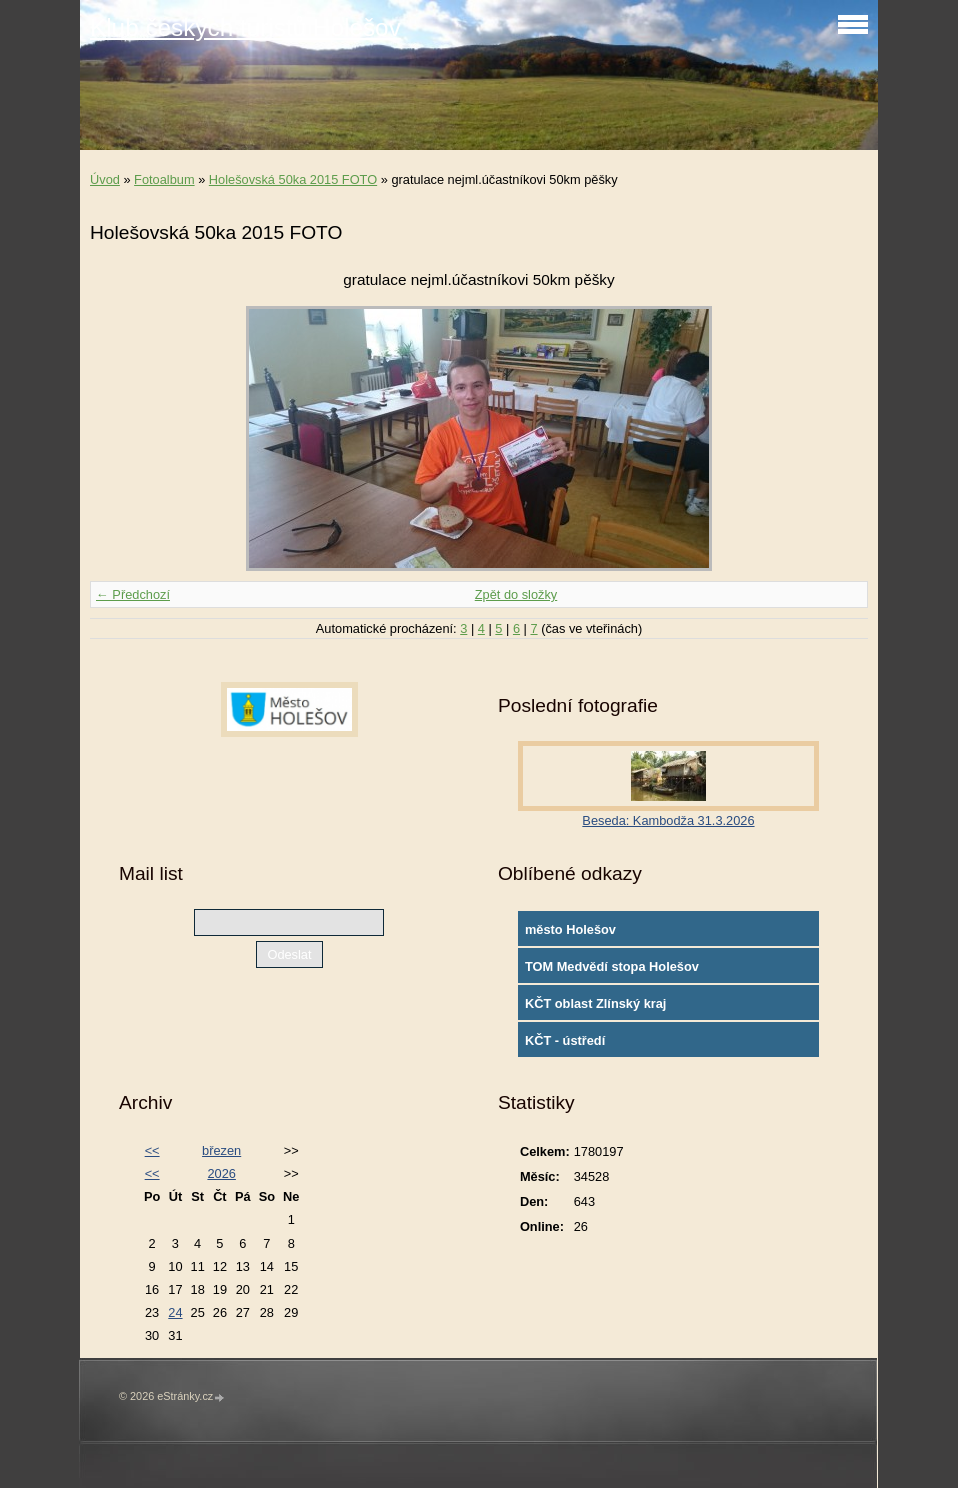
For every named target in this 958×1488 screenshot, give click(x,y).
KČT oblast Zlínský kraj (596, 1003)
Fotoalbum (164, 179)
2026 (221, 1173)
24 (175, 1312)
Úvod (105, 179)
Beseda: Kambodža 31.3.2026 (668, 820)
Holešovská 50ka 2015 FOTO (293, 179)
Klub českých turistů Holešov (245, 27)
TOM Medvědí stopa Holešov (612, 966)
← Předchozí (133, 594)
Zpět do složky (516, 594)
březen (221, 1150)
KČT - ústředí (565, 1040)
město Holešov (570, 929)
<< (152, 1150)
